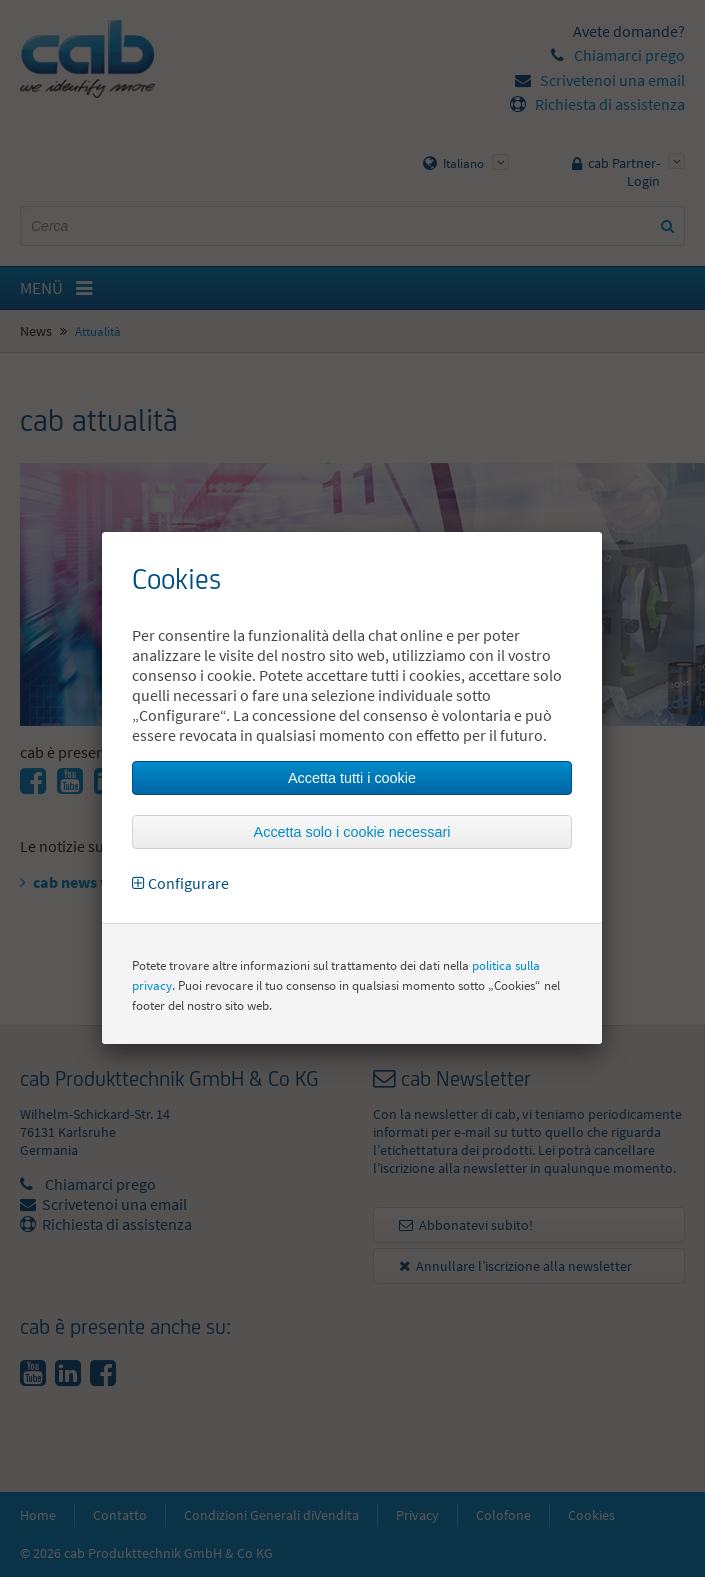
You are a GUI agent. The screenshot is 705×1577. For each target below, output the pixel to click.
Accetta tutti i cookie (352, 778)
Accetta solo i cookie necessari (352, 832)
